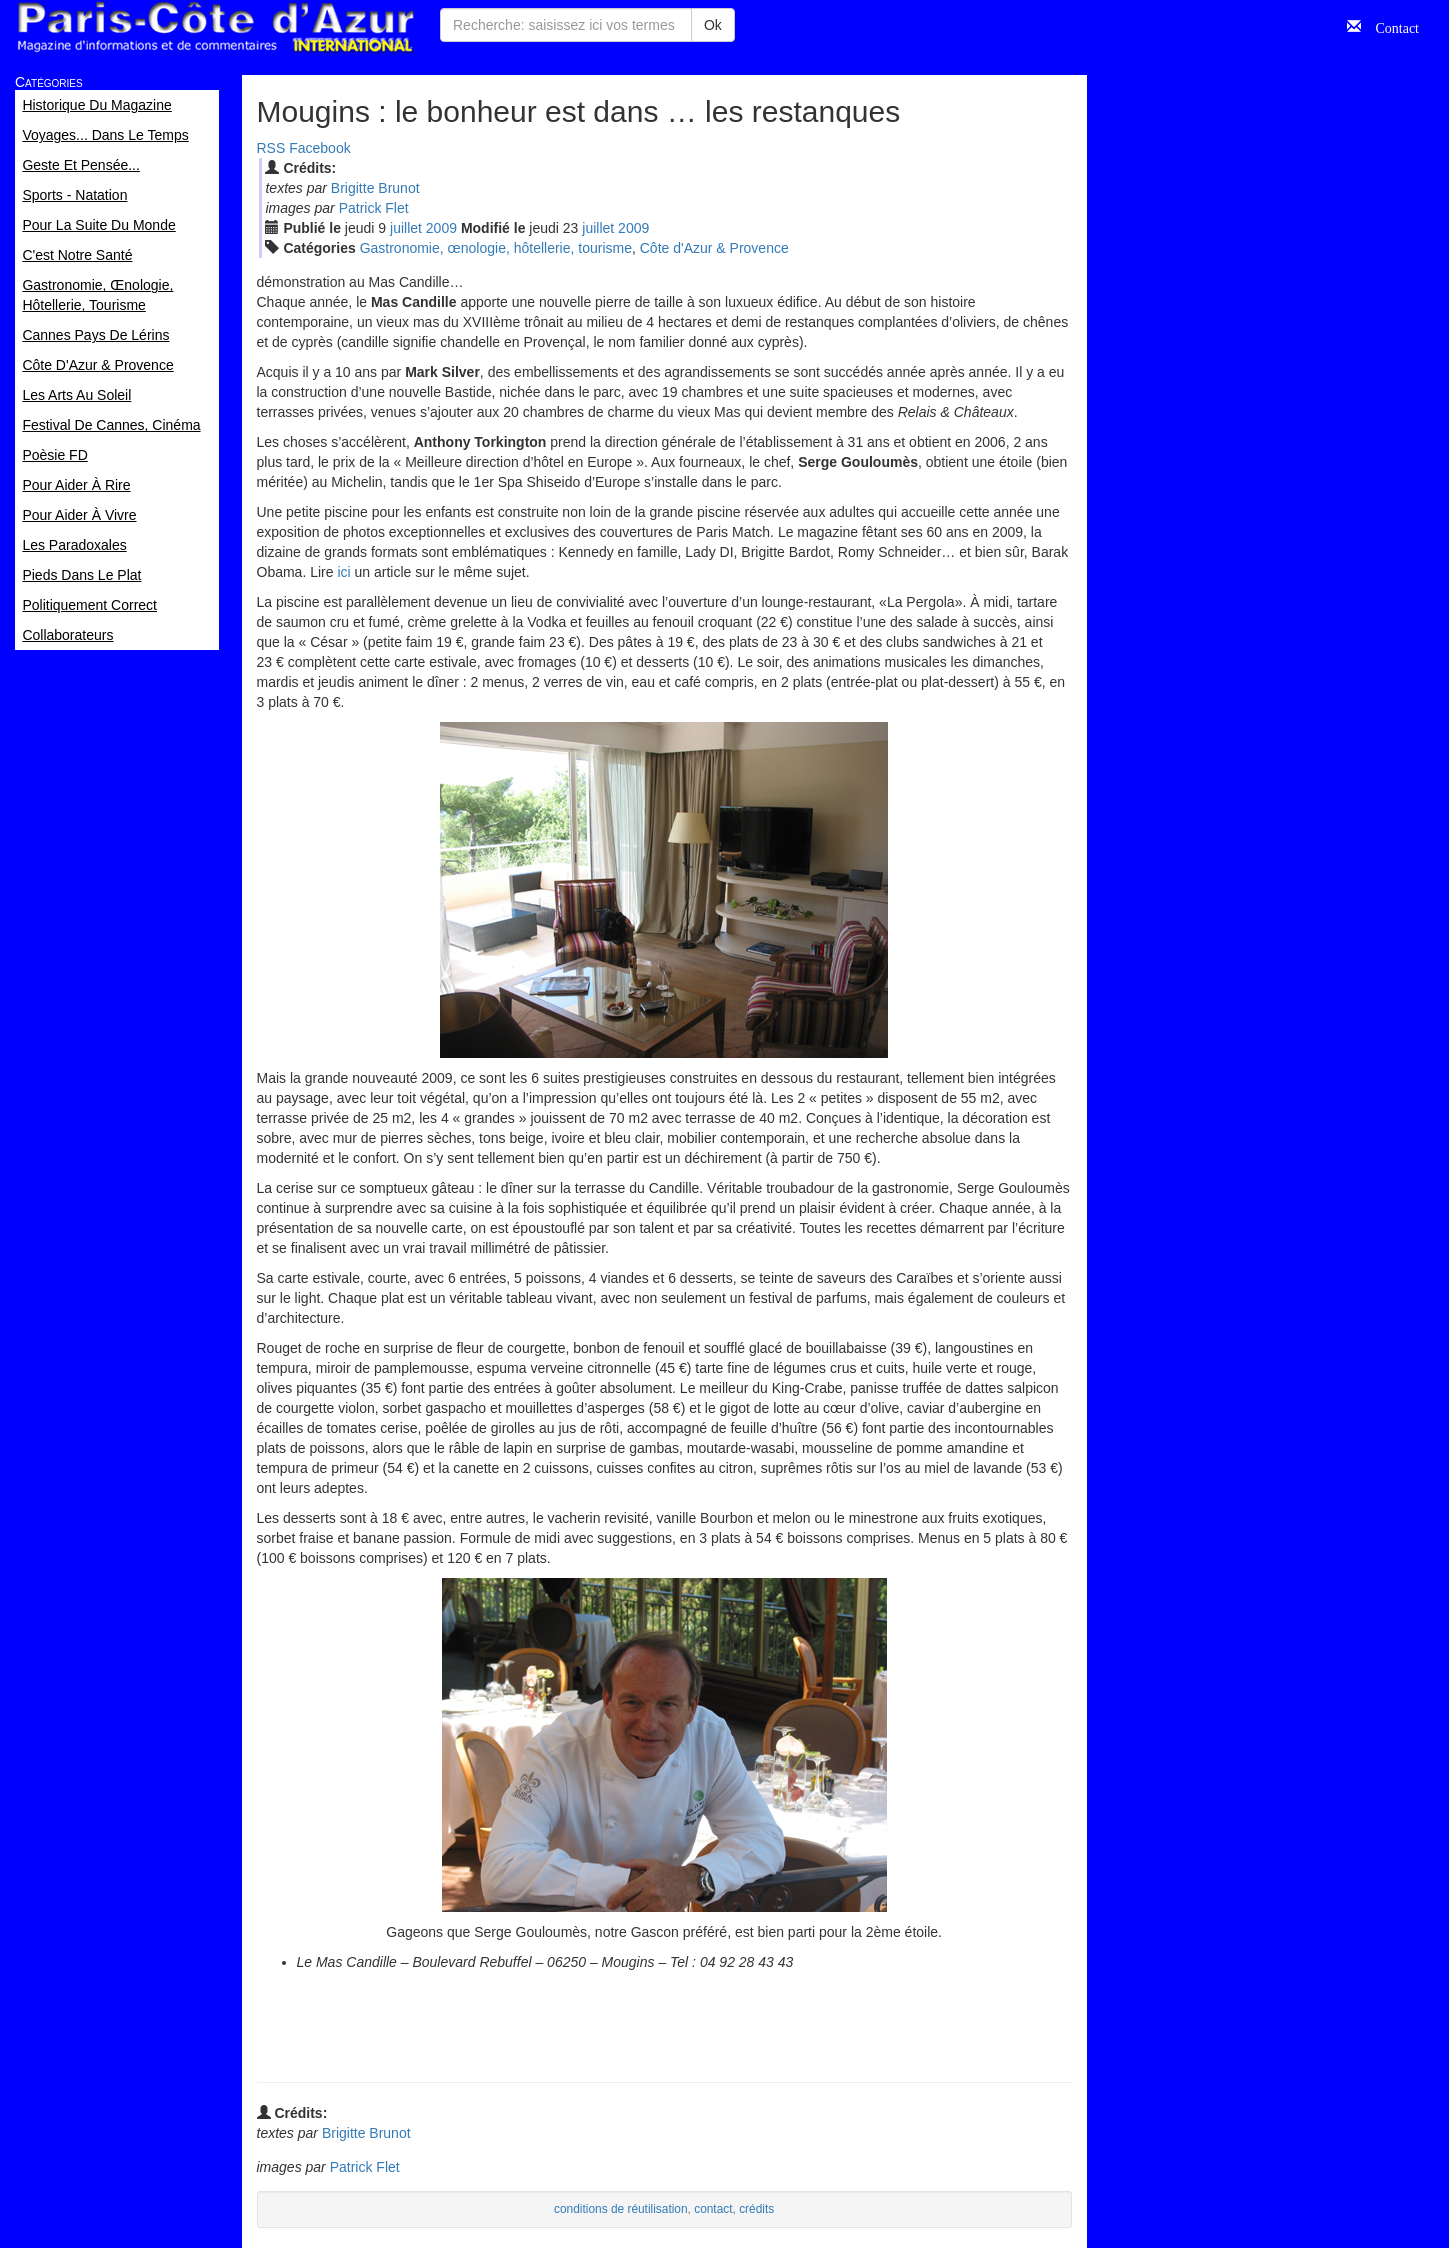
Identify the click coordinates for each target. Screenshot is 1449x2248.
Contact (1390, 26)
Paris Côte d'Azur (215, 27)
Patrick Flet (374, 208)
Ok (713, 25)
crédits (756, 2209)
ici (343, 572)
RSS (271, 148)
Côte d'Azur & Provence (714, 248)
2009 (441, 228)
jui (406, 228)
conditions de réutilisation (621, 2209)
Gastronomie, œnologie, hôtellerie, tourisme (496, 248)
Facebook (319, 148)
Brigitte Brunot (375, 188)
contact (713, 2209)
